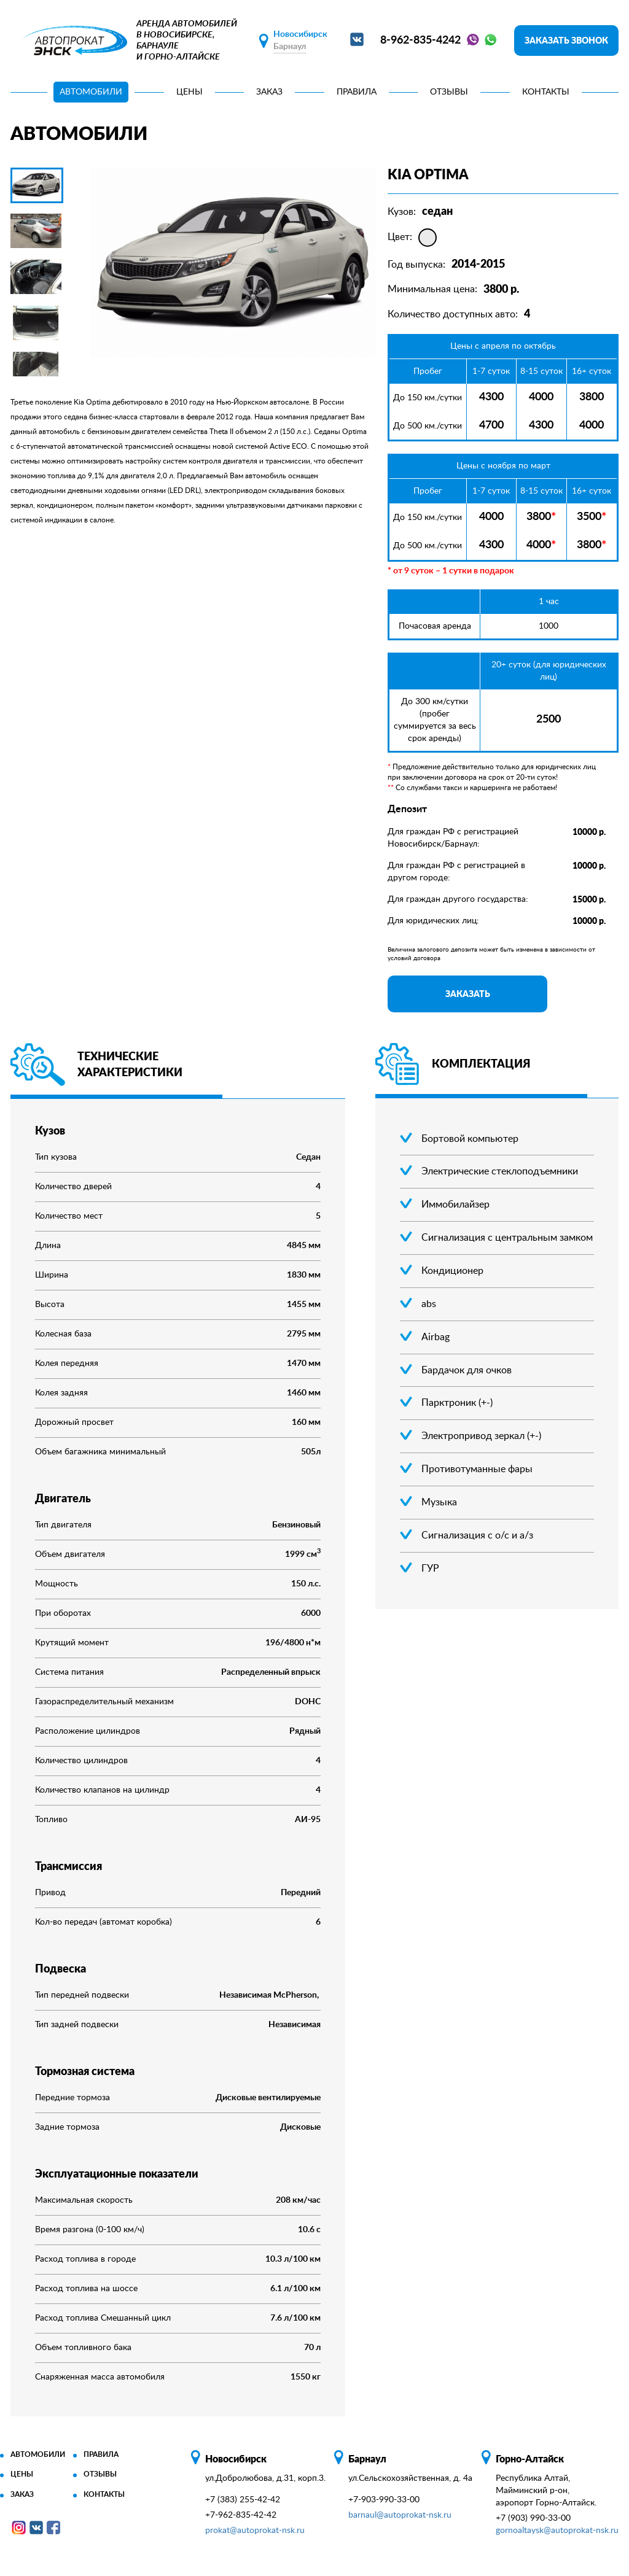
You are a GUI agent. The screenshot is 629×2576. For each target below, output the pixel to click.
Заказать (467, 993)
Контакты (545, 92)
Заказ (269, 92)
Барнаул (289, 46)
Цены (189, 92)
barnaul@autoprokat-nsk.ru (399, 2515)
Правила (357, 92)
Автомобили (91, 92)
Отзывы (449, 92)
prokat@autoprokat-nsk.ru (255, 2530)
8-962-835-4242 (420, 40)
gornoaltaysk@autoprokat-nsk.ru (557, 2530)
